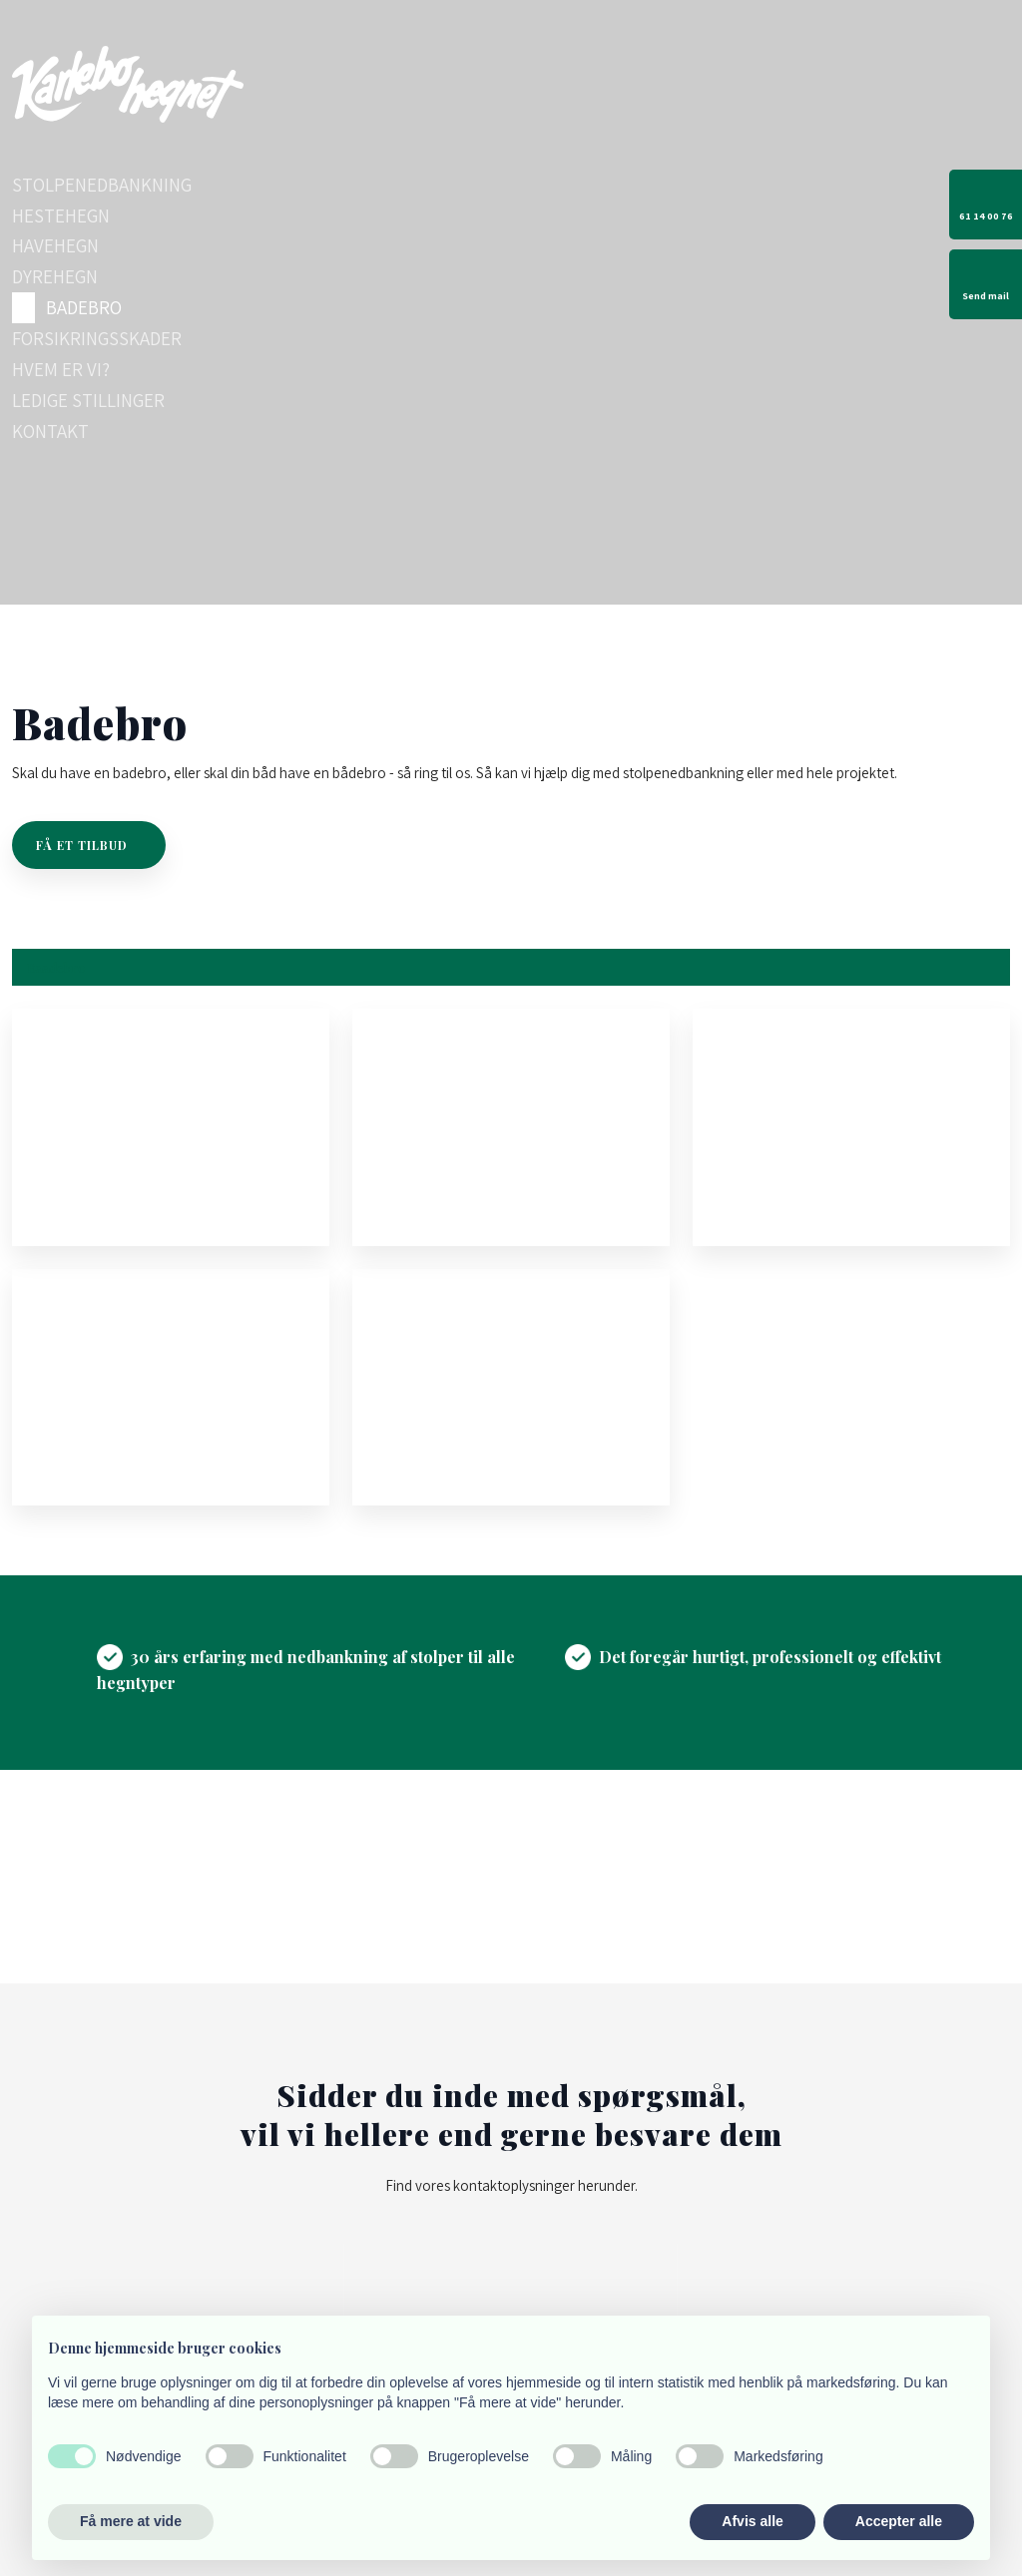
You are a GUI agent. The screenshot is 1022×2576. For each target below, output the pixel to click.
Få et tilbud (82, 845)
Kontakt (50, 431)
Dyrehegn (55, 276)
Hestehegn (61, 215)
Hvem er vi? (61, 369)
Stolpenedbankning (102, 185)
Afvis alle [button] (752, 2521)
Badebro (84, 307)
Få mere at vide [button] (131, 2521)
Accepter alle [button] (898, 2521)
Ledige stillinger (88, 400)
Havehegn (55, 245)
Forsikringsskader (97, 338)
